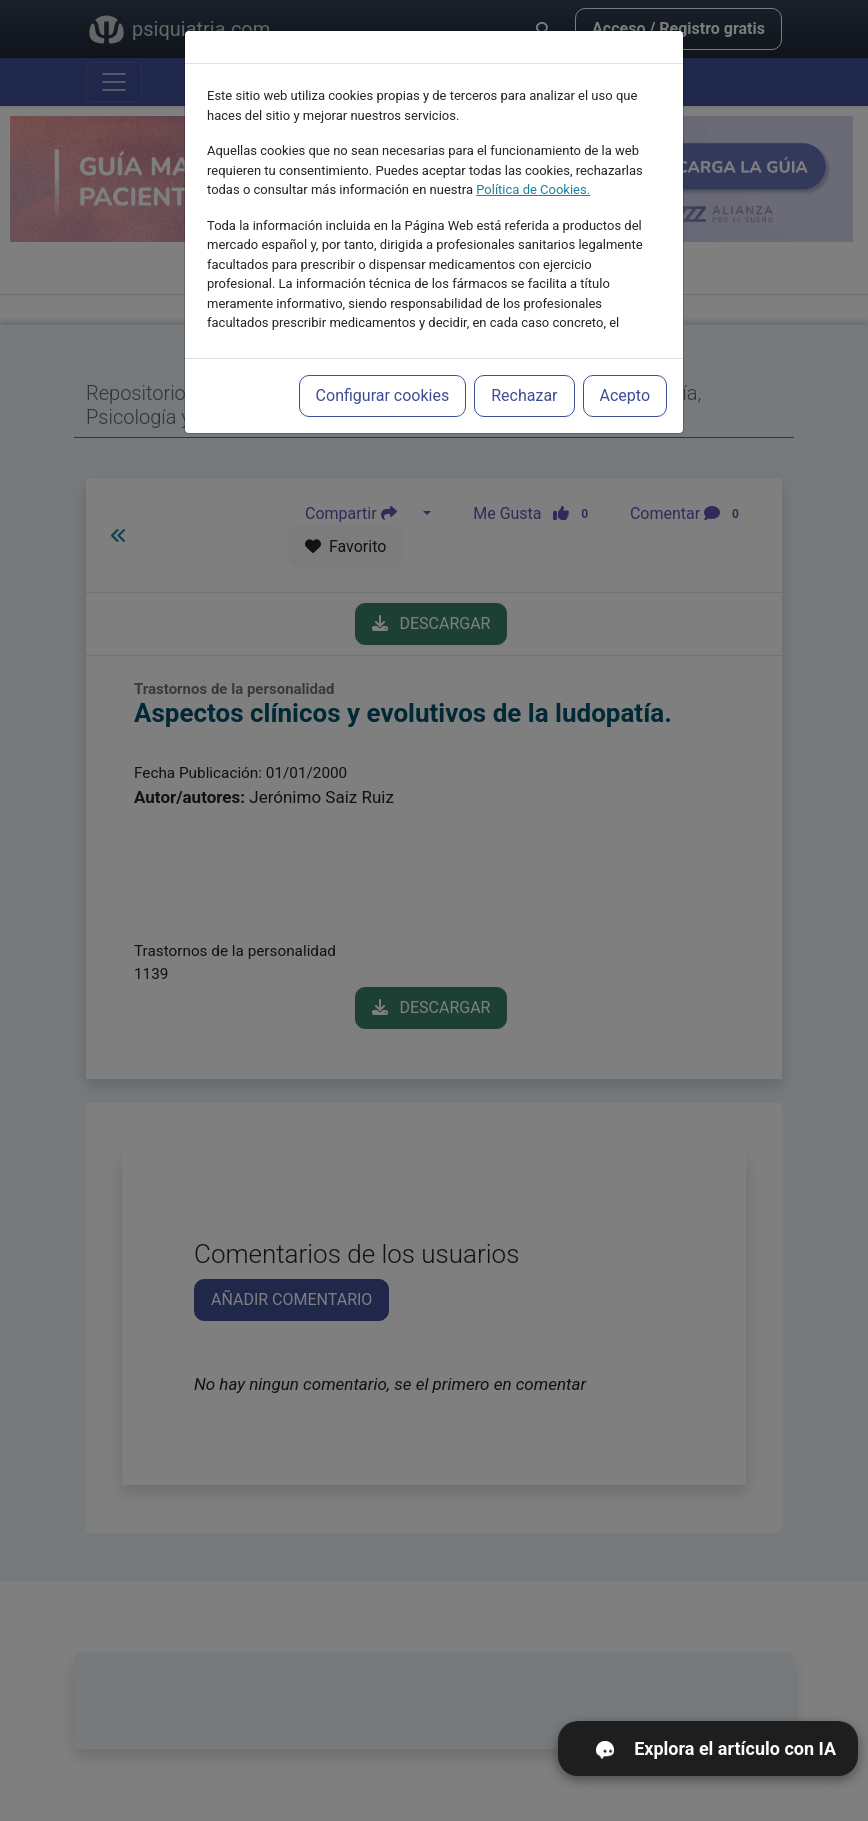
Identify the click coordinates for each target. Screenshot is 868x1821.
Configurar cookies (383, 379)
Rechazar (524, 379)
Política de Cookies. (533, 173)
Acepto (625, 379)
